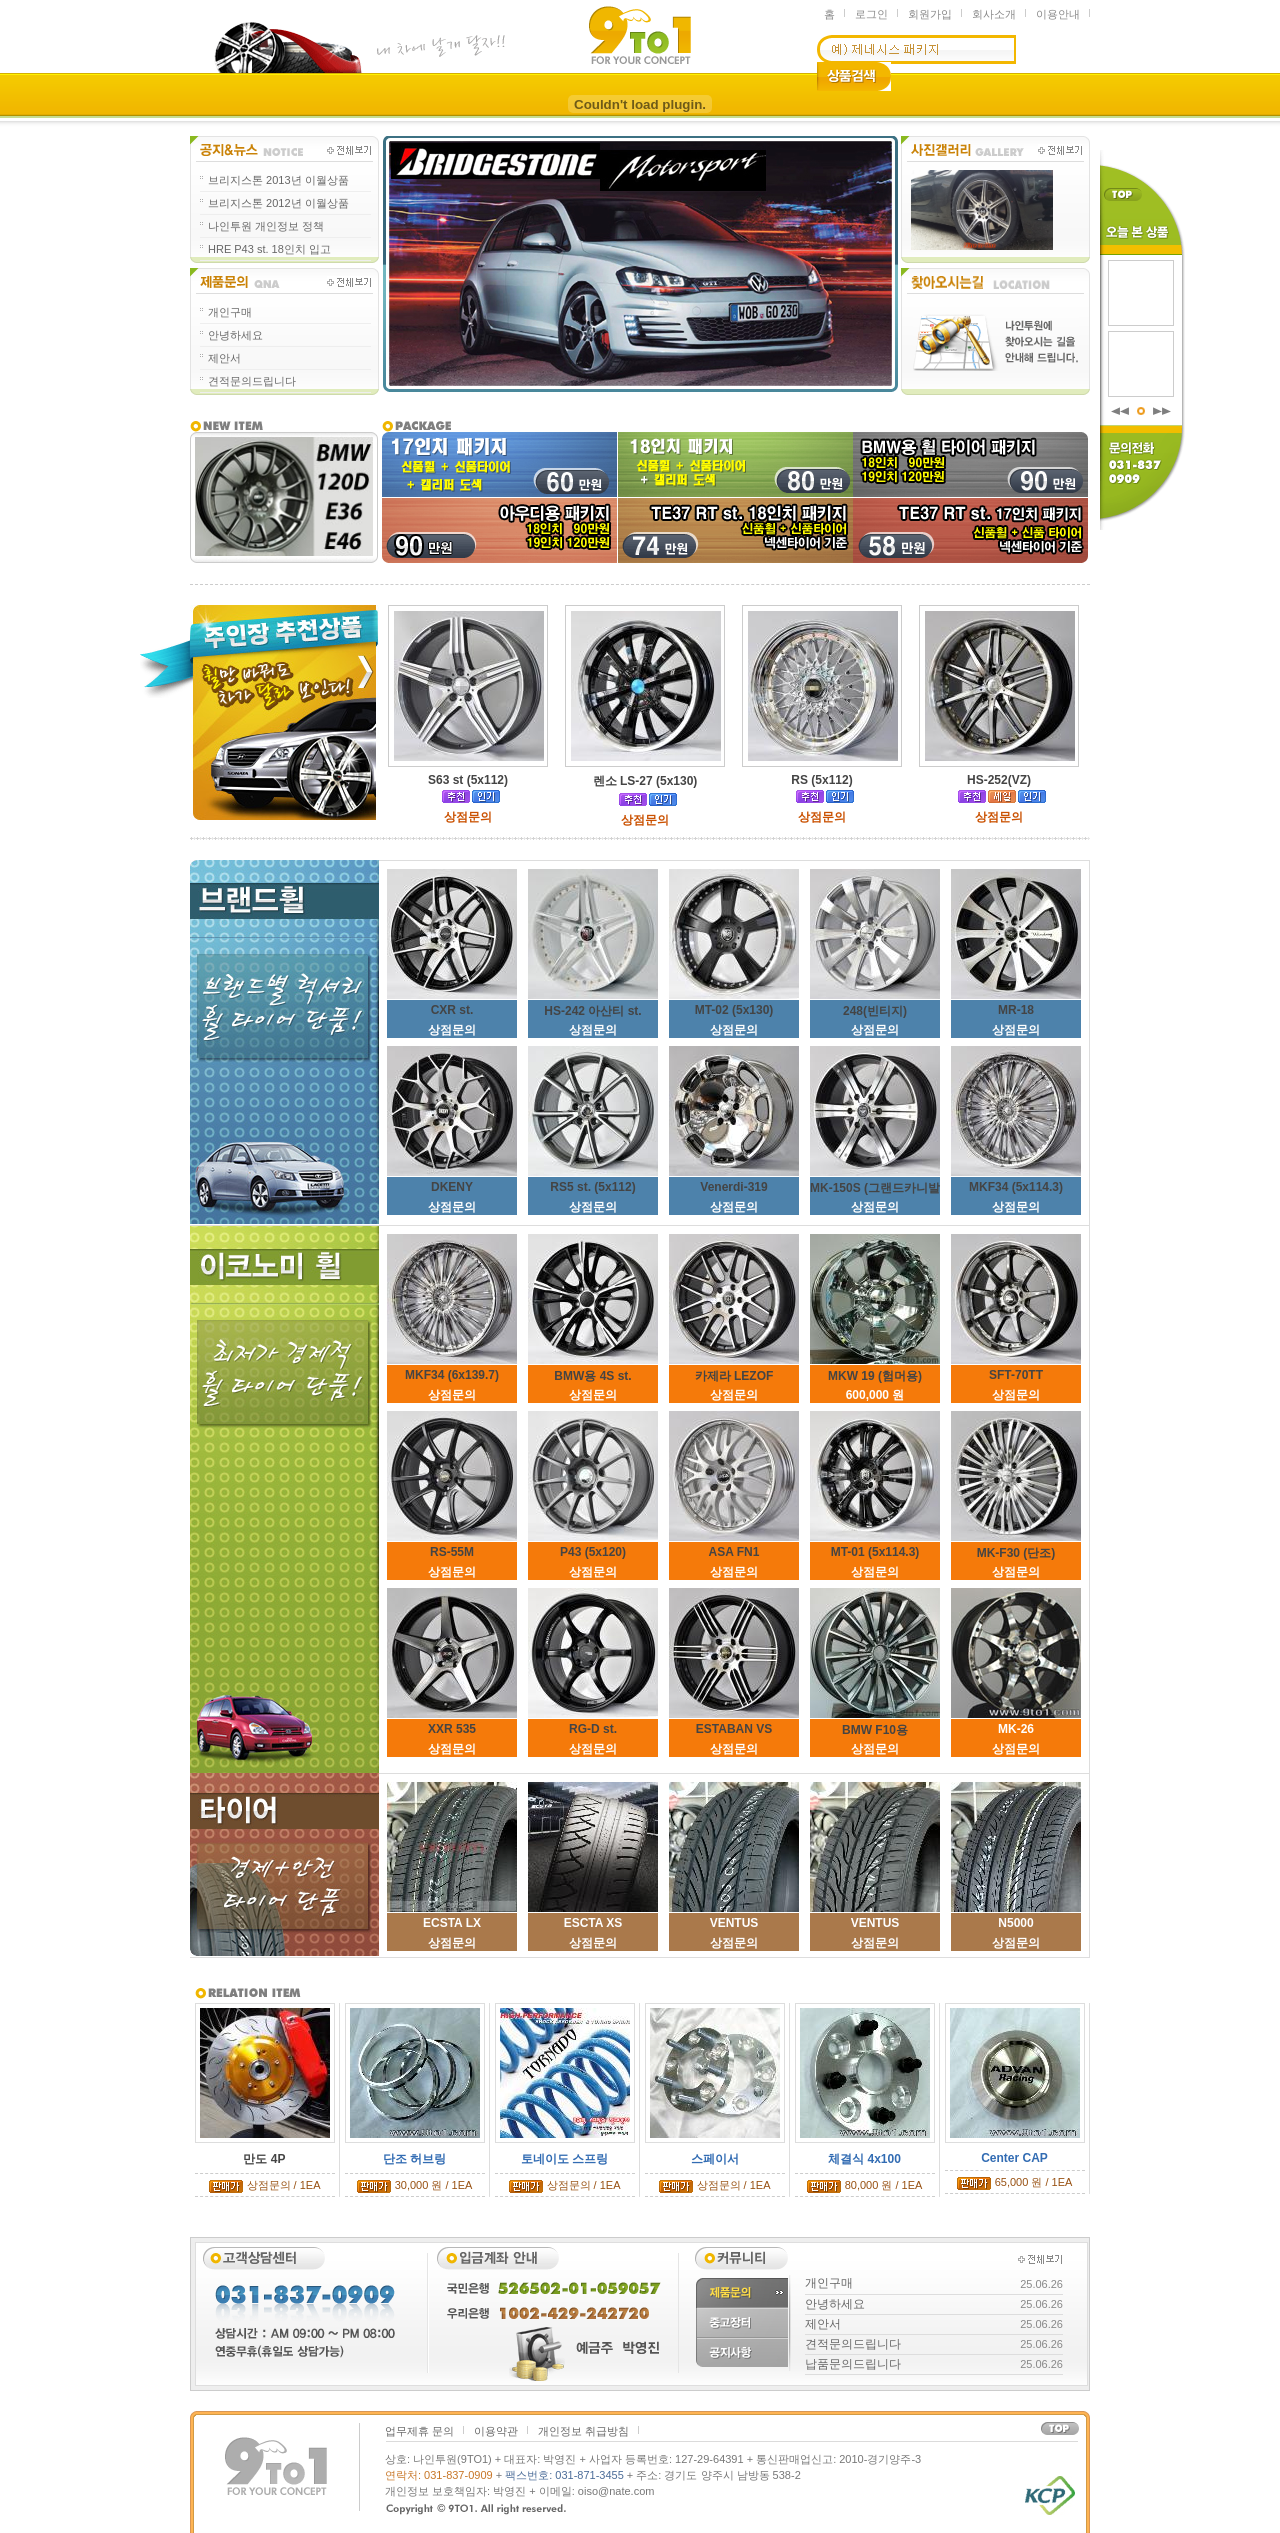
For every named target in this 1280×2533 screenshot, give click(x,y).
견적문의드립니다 (252, 381)
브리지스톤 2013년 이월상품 (278, 180)
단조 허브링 (414, 2159)
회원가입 (930, 14)
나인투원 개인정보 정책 (266, 226)
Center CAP (1014, 2158)
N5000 (1015, 1923)
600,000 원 (875, 1395)
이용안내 (1058, 14)
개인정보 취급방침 (583, 2431)
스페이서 (715, 2159)
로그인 (871, 14)
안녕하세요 (235, 335)
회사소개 (994, 14)
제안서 (224, 358)
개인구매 (230, 312)
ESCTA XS (593, 1923)
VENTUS (734, 1923)
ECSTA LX (452, 1923)
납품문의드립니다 (853, 2364)
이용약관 (496, 2431)
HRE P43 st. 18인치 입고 (269, 249)
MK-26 (1016, 1729)
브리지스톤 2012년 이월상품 (278, 203)
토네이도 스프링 (564, 2159)
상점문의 (452, 1030)
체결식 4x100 (864, 2159)
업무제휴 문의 (419, 2431)
